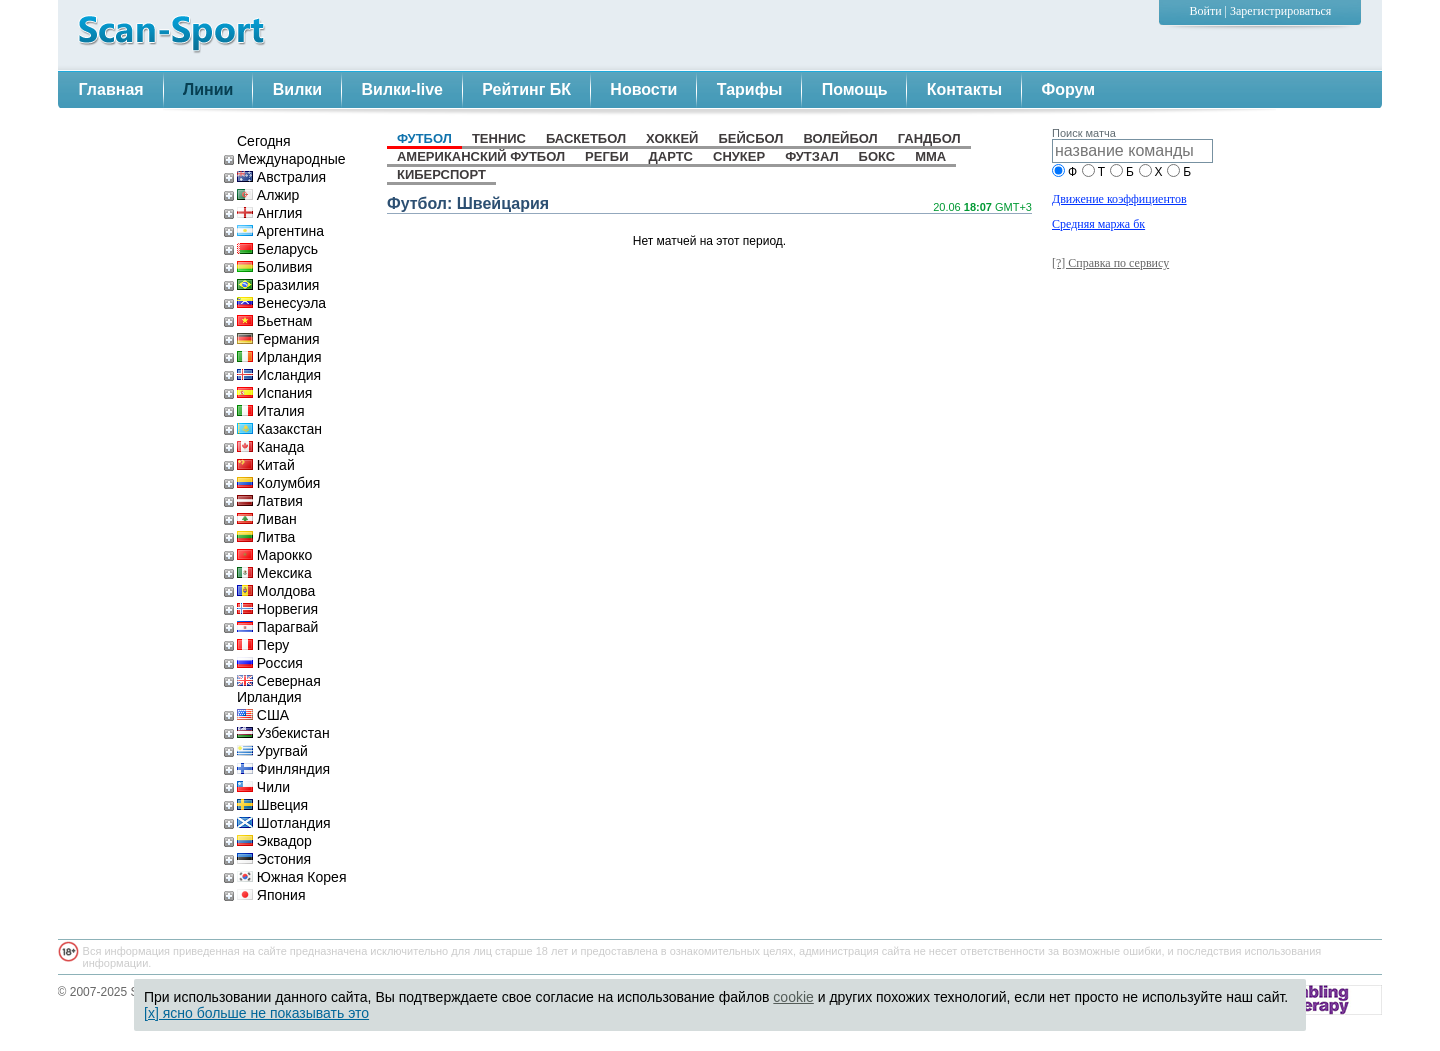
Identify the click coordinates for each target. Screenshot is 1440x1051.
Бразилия (278, 285)
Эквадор (274, 841)
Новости (643, 89)
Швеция (272, 805)
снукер (739, 156)
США (263, 715)
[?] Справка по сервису (1110, 263)
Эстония (274, 859)
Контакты (964, 89)
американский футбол (481, 156)
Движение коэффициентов (1119, 199)
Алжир (268, 195)
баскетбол (586, 138)
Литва (266, 537)
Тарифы (750, 89)
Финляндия (283, 769)
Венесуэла (281, 303)
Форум (1069, 89)
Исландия (279, 375)
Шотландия (284, 823)
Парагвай (277, 627)
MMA (930, 156)
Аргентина (280, 231)
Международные (291, 159)
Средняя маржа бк (1098, 224)
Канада (270, 447)
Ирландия (279, 357)
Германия (278, 339)
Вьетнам (274, 321)
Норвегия (277, 609)
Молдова (276, 591)
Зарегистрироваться (1280, 11)
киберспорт (441, 174)
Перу (263, 645)
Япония (271, 895)
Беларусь (277, 249)
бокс (877, 156)
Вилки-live (402, 89)
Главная (111, 89)
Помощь (855, 89)
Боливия (274, 267)
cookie (793, 997)
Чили (263, 787)
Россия (270, 663)
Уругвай (272, 751)
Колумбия (278, 483)
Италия (271, 411)
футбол (424, 138)
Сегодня (264, 141)
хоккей (672, 138)
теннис (499, 138)
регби (606, 156)
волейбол (840, 138)
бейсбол (750, 138)
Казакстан (279, 429)
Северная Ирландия (279, 689)
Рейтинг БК (526, 89)
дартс (671, 156)
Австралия (281, 177)
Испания (274, 393)
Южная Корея (291, 877)
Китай (266, 465)
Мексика (274, 573)
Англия (269, 213)
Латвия (270, 501)
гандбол (929, 138)
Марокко (274, 555)
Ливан (267, 519)
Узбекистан (283, 733)
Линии (208, 89)
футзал (811, 156)
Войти (1206, 11)
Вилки (297, 89)
